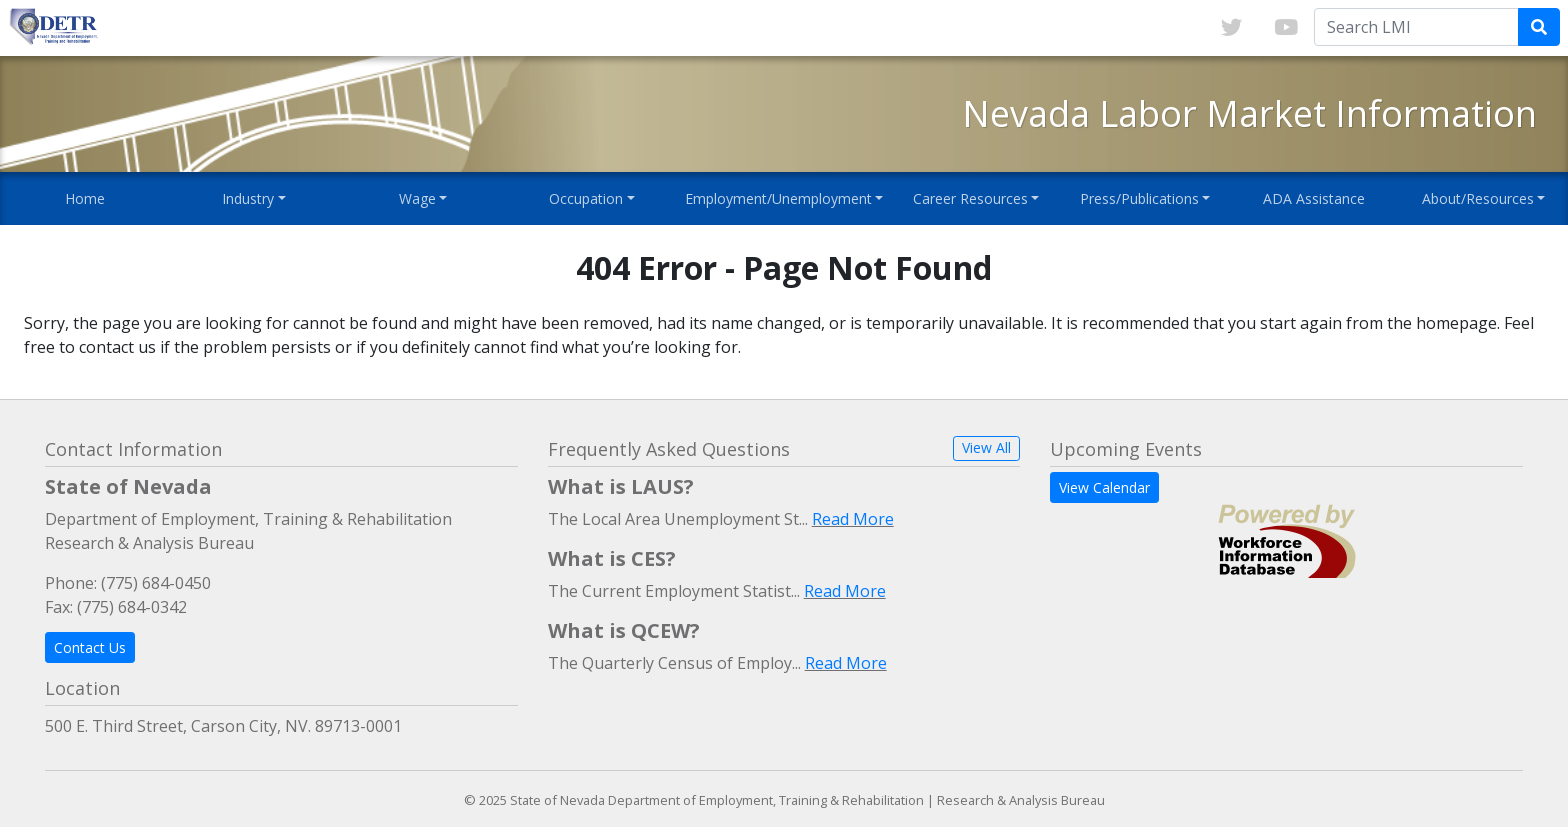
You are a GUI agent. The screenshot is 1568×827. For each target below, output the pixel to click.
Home (85, 198)
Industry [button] (248, 198)
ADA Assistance (1314, 198)
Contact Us (90, 647)
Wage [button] (417, 198)
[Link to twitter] (1231, 28)
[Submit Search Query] (1539, 27)
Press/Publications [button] (1139, 198)
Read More (853, 519)
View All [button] (986, 447)
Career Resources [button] (970, 198)
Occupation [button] (586, 198)
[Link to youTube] (1286, 28)
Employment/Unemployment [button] (778, 198)
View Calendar (1104, 487)
